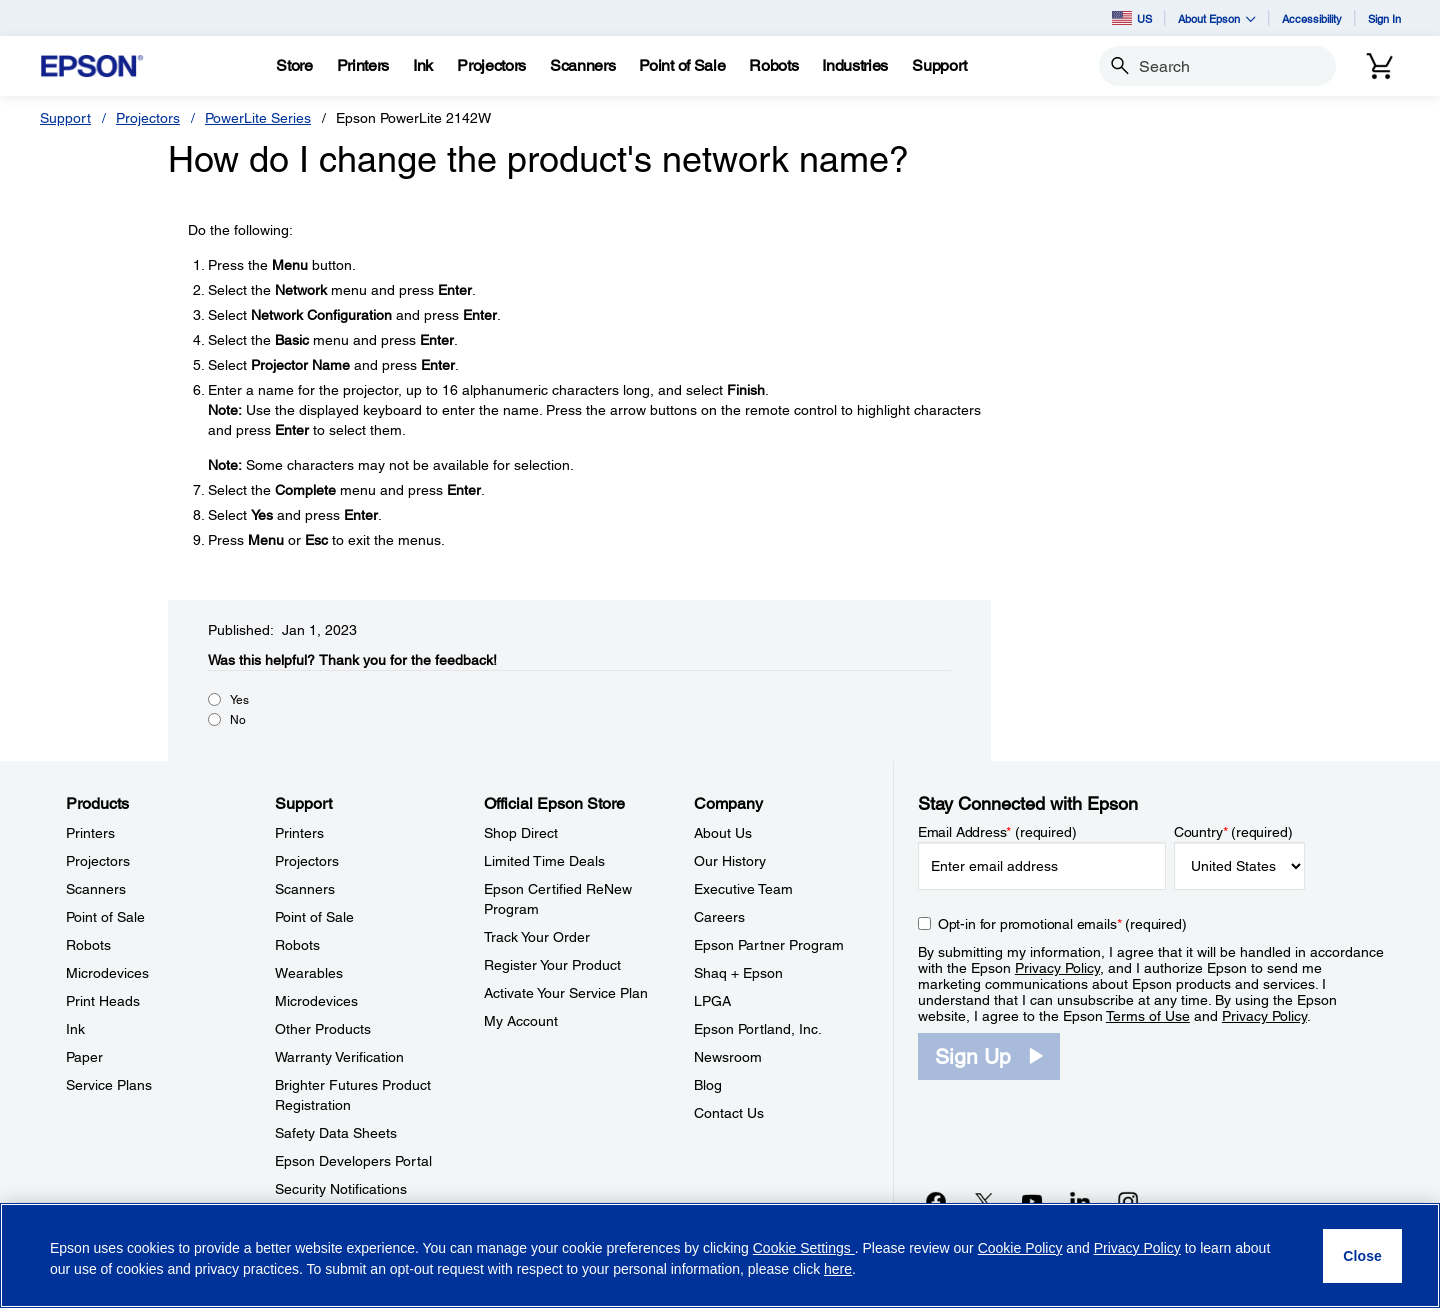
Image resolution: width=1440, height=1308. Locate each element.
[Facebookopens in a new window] (936, 1201)
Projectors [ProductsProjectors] (98, 861)
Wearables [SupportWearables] (309, 973)
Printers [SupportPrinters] (299, 833)
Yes (239, 700)
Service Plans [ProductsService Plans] (109, 1085)
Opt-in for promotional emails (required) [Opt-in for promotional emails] (1062, 924)
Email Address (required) (997, 832)
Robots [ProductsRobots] (88, 945)
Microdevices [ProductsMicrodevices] (107, 973)
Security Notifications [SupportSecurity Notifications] (341, 1189)
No (238, 720)
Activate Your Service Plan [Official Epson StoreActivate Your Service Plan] (566, 993)
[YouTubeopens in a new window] (1032, 1201)
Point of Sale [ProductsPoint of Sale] (105, 917)
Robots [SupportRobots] (297, 945)
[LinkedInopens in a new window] (1080, 1201)
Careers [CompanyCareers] (719, 917)
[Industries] (855, 66)
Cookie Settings (804, 1248)
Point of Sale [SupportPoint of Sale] (314, 917)
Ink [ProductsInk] (75, 1029)
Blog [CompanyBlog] (708, 1085)
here (838, 1269)
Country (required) (1233, 832)
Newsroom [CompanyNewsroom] (728, 1057)
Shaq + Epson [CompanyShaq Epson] (738, 973)
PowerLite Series (258, 118)
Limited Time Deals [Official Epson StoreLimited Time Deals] (544, 861)
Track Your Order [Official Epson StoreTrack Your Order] (537, 937)
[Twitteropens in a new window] (984, 1201)
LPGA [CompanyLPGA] (712, 1001)
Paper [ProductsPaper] (84, 1057)
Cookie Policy (1020, 1248)
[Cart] (1380, 66)
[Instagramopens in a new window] (1128, 1201)
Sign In (1384, 18)
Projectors (148, 118)
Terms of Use (1148, 1016)
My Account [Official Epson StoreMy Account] (521, 1021)
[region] (720, 1255)
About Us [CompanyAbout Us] (723, 833)
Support (65, 118)
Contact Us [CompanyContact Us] (729, 1113)
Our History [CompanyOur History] (730, 861)
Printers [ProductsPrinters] (90, 833)
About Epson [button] (1217, 18)
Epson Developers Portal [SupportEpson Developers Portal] (353, 1161)
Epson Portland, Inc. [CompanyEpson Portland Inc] (758, 1029)
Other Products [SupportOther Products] (323, 1029)
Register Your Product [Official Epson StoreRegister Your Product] (552, 965)
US (1132, 18)
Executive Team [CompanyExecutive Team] (743, 889)
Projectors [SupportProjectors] (307, 861)
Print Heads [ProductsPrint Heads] (103, 1001)
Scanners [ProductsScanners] (96, 889)
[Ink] (423, 66)
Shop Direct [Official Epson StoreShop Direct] (521, 833)
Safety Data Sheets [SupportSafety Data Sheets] (336, 1133)
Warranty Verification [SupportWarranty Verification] (339, 1057)
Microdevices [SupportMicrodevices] (316, 1001)
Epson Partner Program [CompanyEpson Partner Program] (769, 945)
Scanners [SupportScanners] (305, 889)
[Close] (1362, 1256)
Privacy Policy (1057, 968)
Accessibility (1312, 18)
